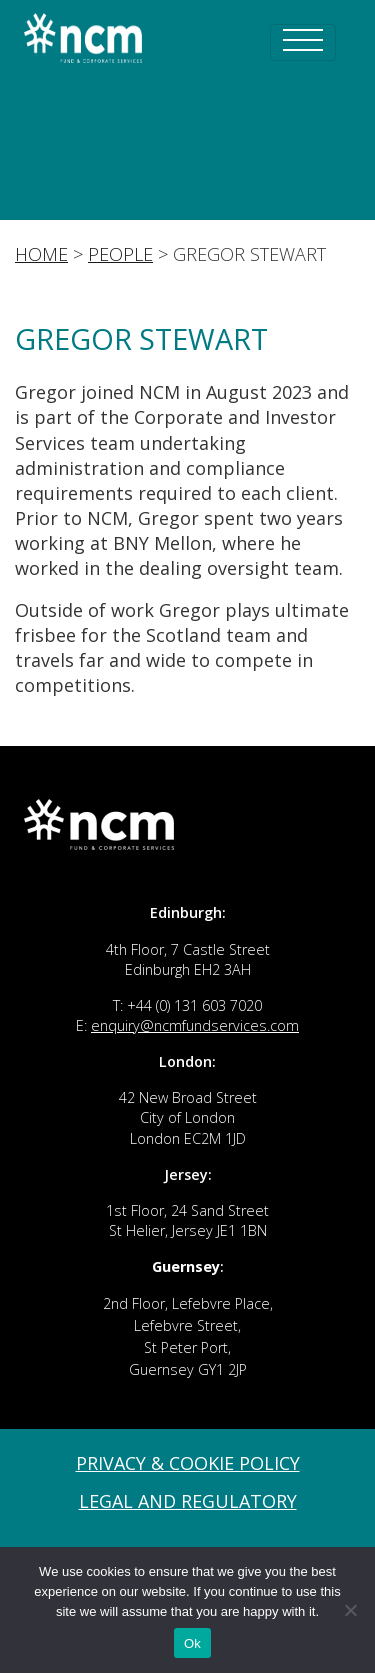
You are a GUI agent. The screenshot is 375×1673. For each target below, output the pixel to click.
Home (41, 254)
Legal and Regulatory (188, 1501)
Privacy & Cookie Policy (188, 1463)
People (120, 254)
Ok (192, 1643)
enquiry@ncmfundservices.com (195, 1025)
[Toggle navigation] (303, 42)
